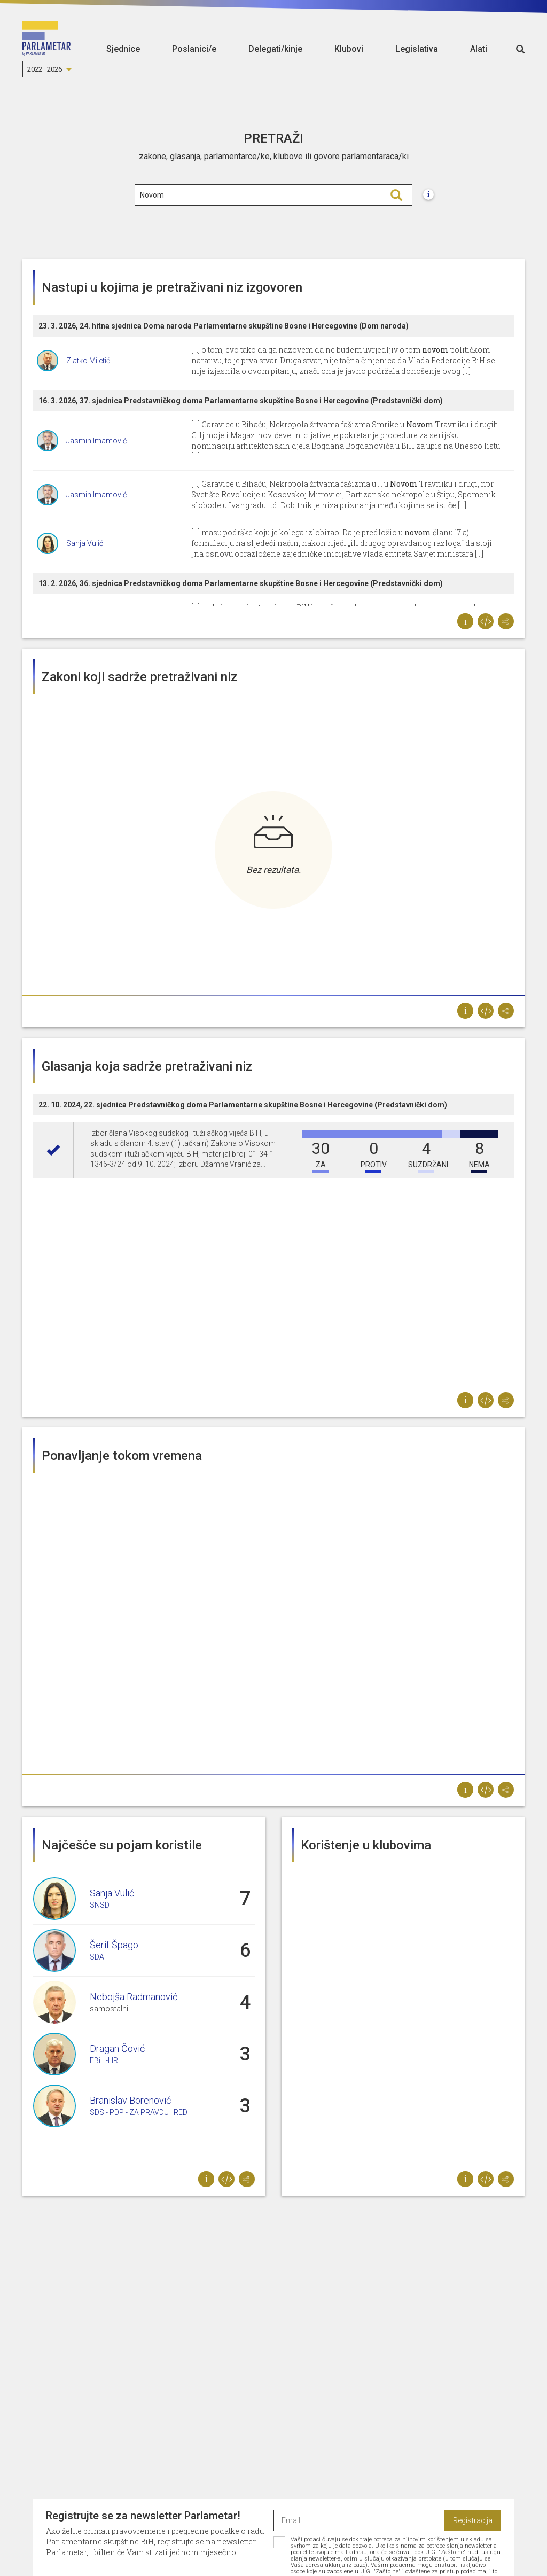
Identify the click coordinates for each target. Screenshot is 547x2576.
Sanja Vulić (84, 543)
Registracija (473, 2520)
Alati (478, 49)
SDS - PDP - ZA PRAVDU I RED (138, 2112)
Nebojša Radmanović (133, 1996)
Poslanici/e (194, 49)
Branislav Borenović (130, 2100)
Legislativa (416, 49)
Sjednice (123, 49)
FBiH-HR (104, 2060)
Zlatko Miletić (88, 360)
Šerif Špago (114, 1944)
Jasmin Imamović (96, 440)
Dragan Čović (117, 2048)
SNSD (100, 1905)
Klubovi (348, 49)
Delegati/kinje (275, 49)
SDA (97, 1957)
